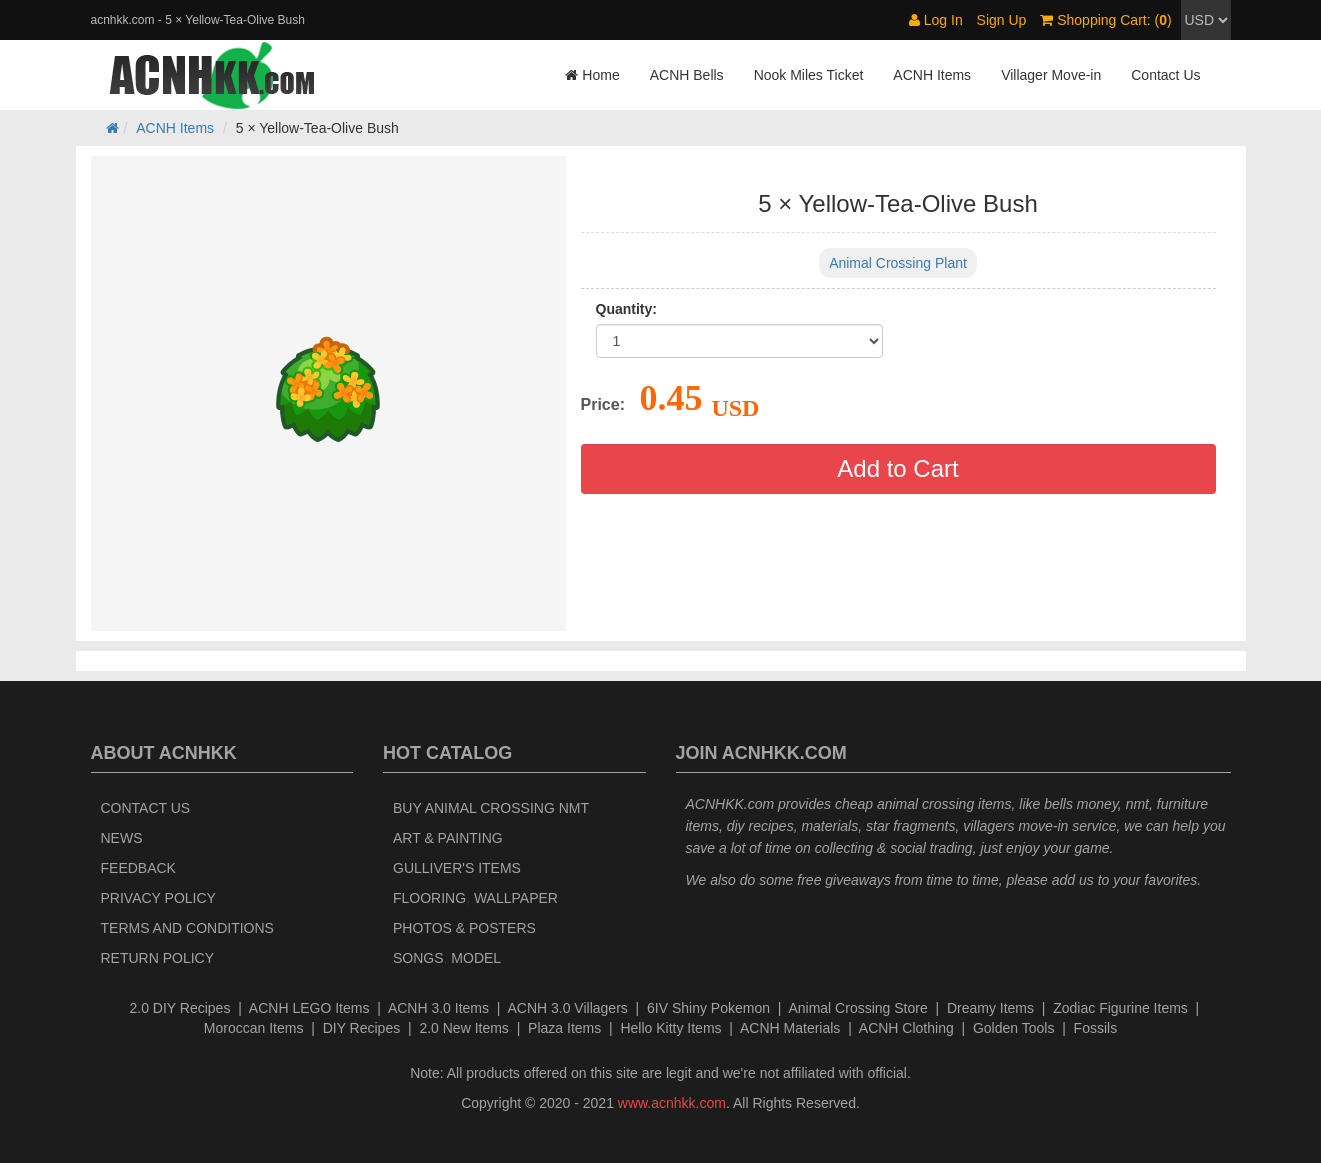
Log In (936, 20)
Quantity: (626, 309)
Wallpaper (516, 898)
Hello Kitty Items (670, 1028)
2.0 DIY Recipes (180, 1008)
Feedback (138, 868)
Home (592, 75)
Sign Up (1002, 20)
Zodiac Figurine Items (1120, 1008)
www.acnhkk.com (672, 1103)
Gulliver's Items (457, 868)
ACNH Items (932, 75)
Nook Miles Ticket (809, 75)
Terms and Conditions (187, 928)
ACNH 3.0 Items (438, 1008)
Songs (418, 958)
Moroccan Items (254, 1028)
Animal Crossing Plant (898, 263)
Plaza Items (564, 1028)
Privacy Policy (158, 898)
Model (476, 958)
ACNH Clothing (906, 1028)
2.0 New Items (463, 1028)
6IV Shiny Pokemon (708, 1008)
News (122, 838)
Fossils (1096, 1028)
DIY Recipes (362, 1028)
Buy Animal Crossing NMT (491, 808)
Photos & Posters (464, 928)
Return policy (158, 958)
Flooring (429, 898)
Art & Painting (448, 838)
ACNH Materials (790, 1028)
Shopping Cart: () (1105, 20)
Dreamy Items (990, 1008)
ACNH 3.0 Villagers (567, 1008)
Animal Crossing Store (857, 1008)
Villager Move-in (1051, 75)
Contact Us (1165, 75)
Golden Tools (1013, 1028)
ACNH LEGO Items (309, 1008)
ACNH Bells (687, 75)
